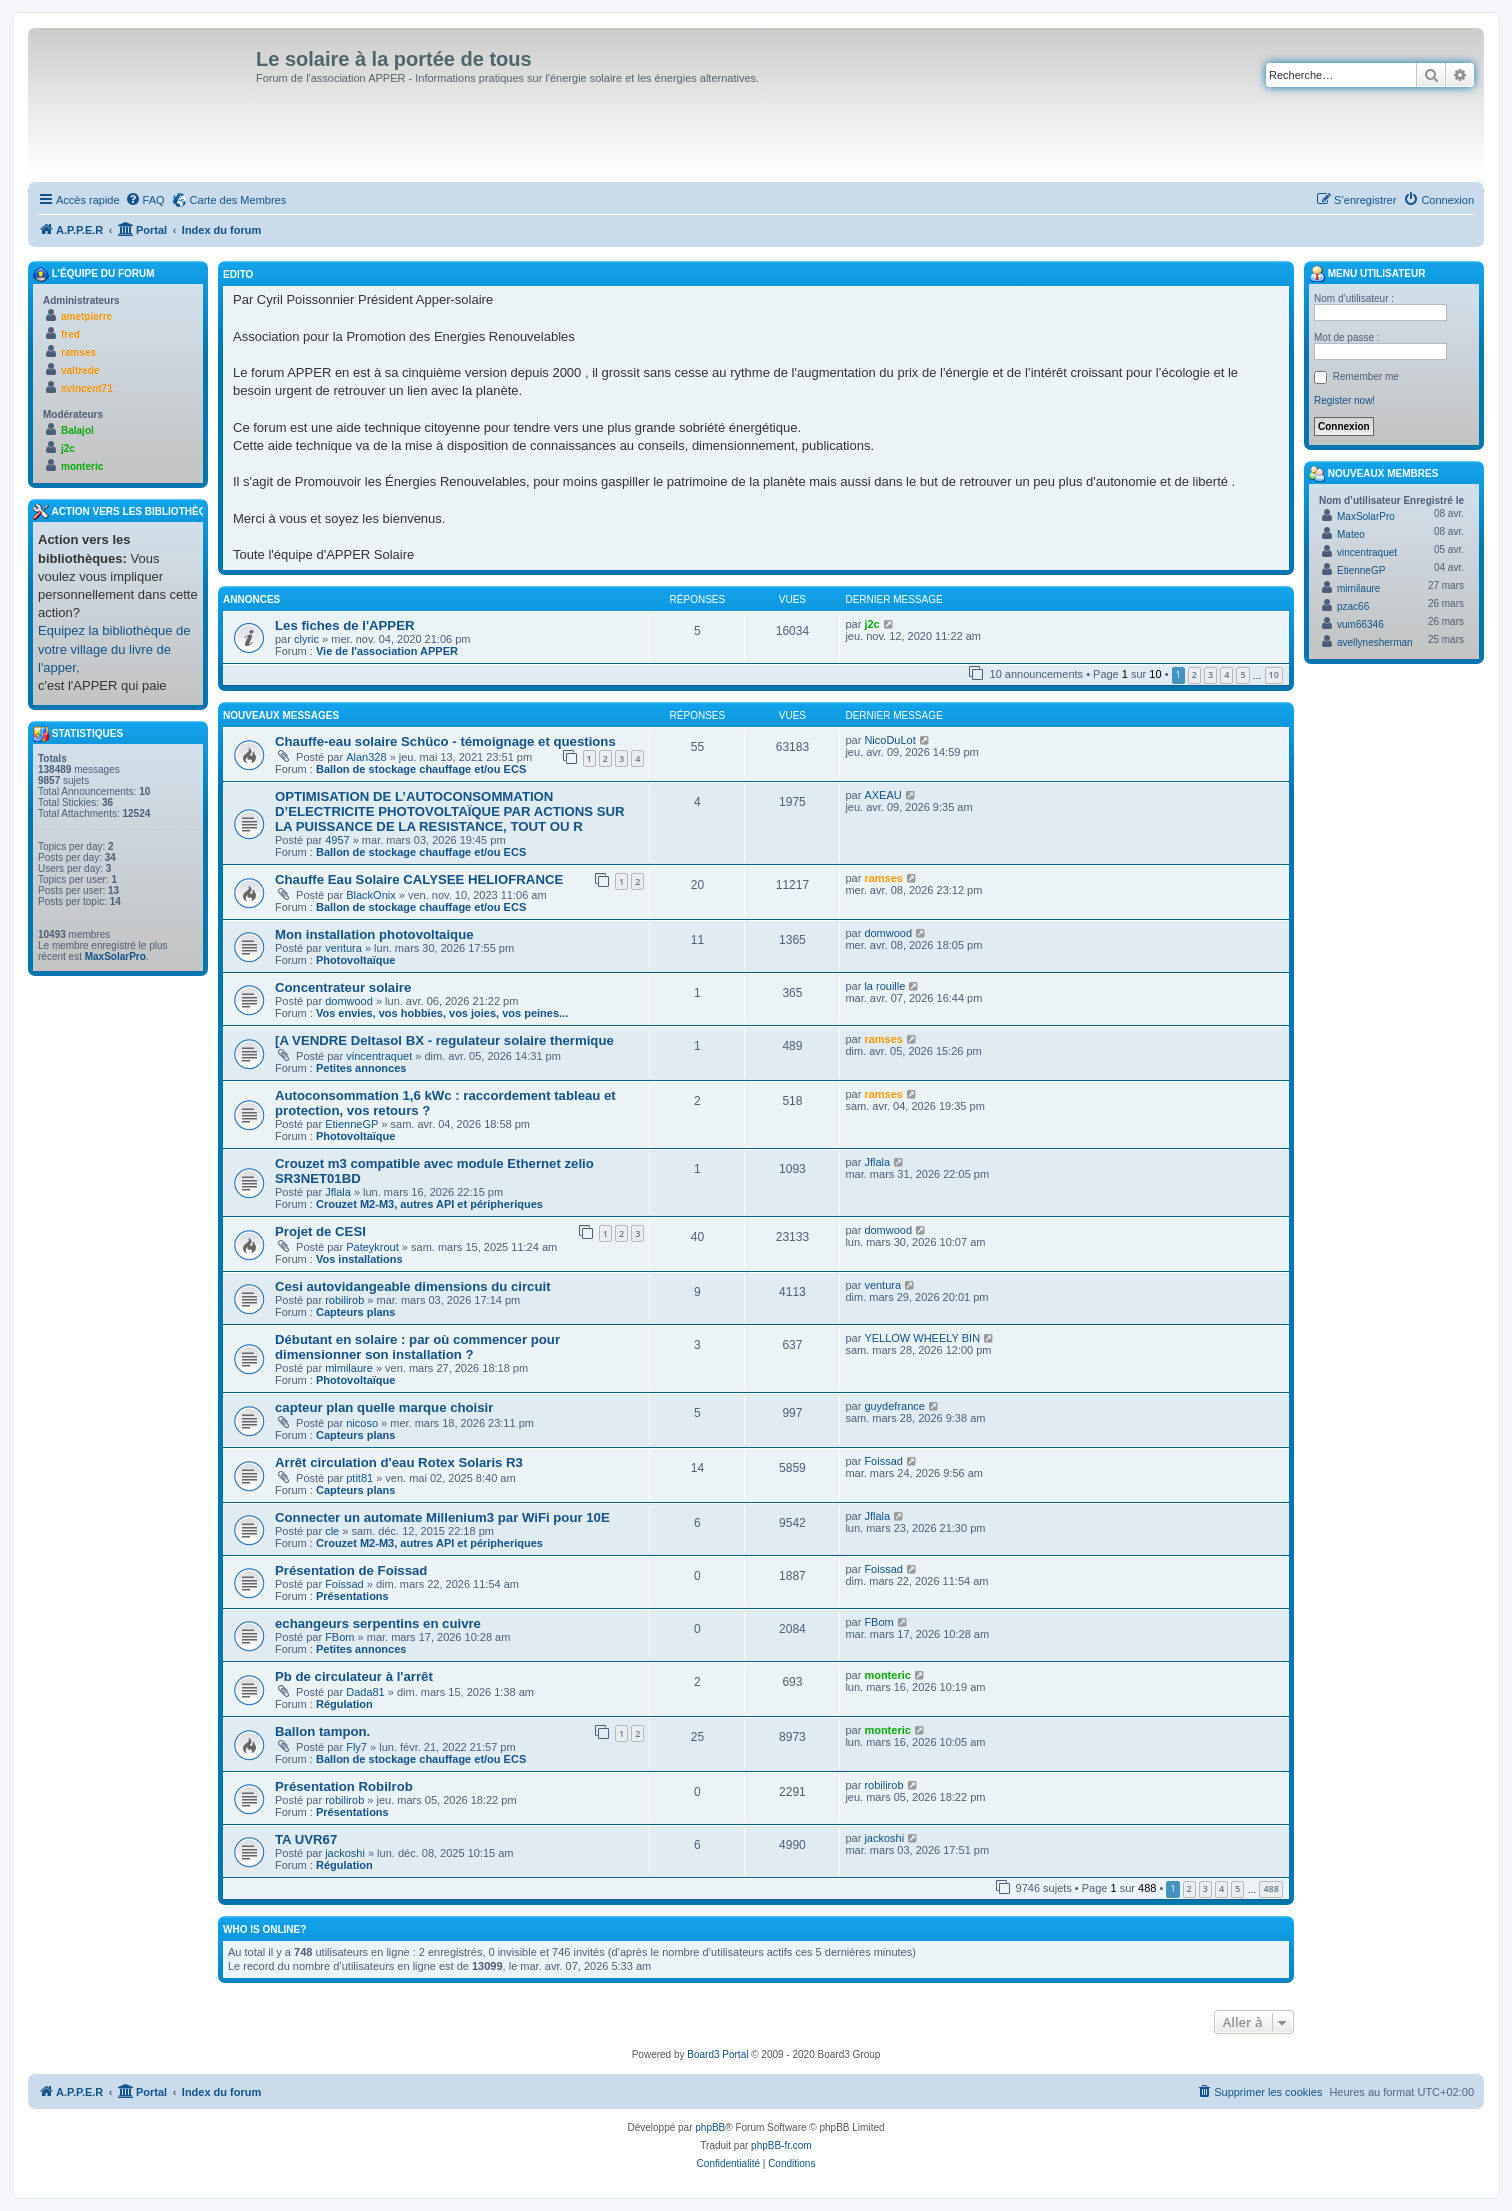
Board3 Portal (717, 2054)
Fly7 (356, 1747)
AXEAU (882, 795)
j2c (871, 624)
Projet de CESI (320, 1231)
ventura (343, 948)
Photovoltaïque (355, 960)
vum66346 (1360, 624)
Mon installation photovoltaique (374, 934)
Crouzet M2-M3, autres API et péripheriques (429, 1204)
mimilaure (349, 1368)
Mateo (1351, 534)
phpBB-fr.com (781, 2145)
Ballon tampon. (322, 1731)
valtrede (80, 370)
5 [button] (1242, 674)
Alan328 (366, 757)
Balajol (77, 430)
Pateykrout (372, 1247)
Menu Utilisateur (1367, 274)
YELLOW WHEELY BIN (922, 1338)
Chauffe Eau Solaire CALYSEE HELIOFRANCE (419, 879)
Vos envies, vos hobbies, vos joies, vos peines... (442, 1013)
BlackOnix (371, 895)
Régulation (344, 1704)
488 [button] (1270, 1888)
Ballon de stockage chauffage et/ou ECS (421, 769)
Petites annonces (361, 1068)
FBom (339, 1637)
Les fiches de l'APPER (344, 625)
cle (332, 1531)
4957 (337, 840)
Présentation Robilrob (344, 1786)
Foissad (883, 1461)
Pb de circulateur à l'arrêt (354, 1676)
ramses (883, 878)
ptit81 (359, 1478)
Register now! (1344, 400)
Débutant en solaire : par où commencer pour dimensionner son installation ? (417, 1347)
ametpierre (86, 316)
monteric (887, 1675)
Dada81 (365, 1692)
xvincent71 (87, 388)
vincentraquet (379, 1056)
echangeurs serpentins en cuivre (378, 1623)
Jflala (338, 1192)
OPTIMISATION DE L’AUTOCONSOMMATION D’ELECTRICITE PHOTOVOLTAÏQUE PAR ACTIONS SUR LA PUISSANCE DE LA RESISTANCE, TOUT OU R (449, 811)
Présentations (352, 1596)
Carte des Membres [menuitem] (238, 200)
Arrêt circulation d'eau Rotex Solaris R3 (399, 1462)
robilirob (344, 1300)
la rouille (884, 986)
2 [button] (1194, 674)
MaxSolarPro (115, 956)
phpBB (710, 2127)
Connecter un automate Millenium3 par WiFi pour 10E (442, 1517)
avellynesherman (1375, 642)
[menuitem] (145, 200)
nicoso (362, 1423)
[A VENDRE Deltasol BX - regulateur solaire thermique (444, 1040)
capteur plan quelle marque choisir (384, 1407)
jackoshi (345, 1853)
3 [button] (1210, 674)
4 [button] (1226, 674)
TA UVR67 (306, 1839)
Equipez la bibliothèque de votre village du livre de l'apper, (114, 648)
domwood (888, 933)
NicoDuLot (889, 740)
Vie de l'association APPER (387, 651)
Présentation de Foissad (351, 1570)
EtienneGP (351, 1124)
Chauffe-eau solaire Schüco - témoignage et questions (445, 741)
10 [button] (1274, 674)
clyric (306, 639)
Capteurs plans (355, 1312)
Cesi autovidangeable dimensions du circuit (413, 1286)
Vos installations (359, 1259)
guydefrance (894, 1406)
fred (70, 334)
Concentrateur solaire (343, 987)
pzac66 (1353, 606)
